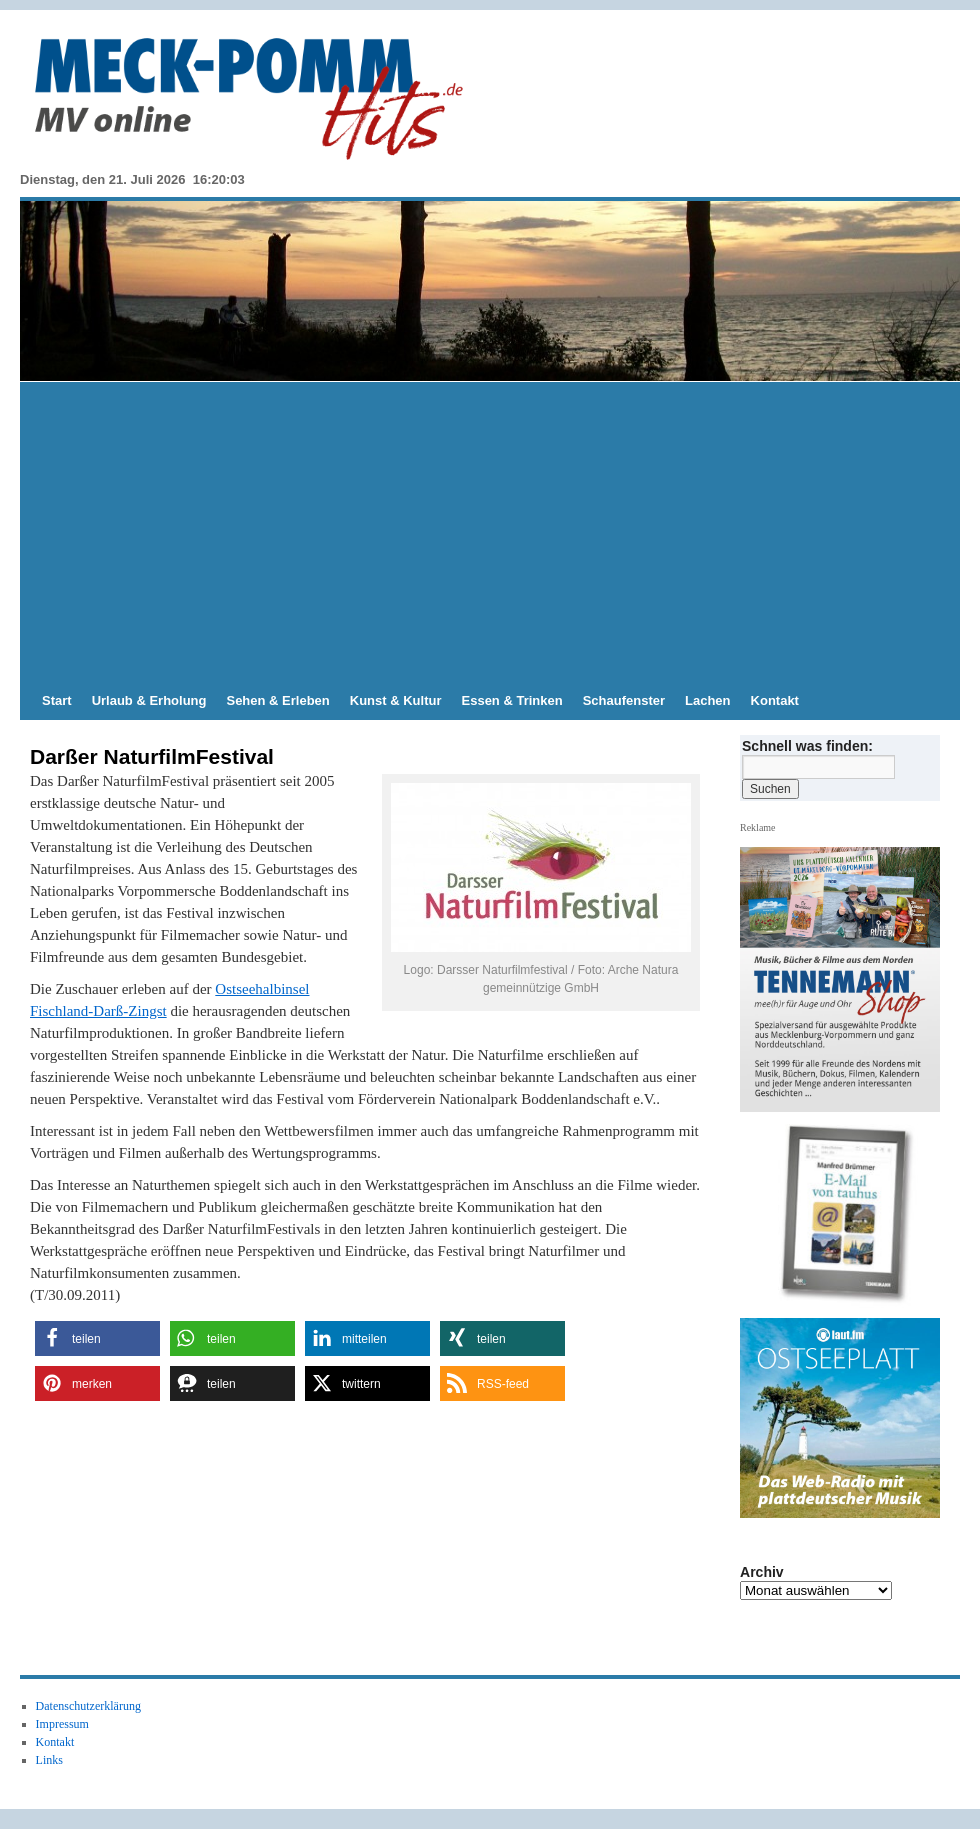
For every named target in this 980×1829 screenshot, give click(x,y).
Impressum (62, 1724)
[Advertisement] (490, 532)
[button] (97, 1338)
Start (57, 700)
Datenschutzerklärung (88, 1706)
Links (49, 1760)
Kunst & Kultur (396, 700)
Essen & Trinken (512, 700)
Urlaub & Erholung (149, 700)
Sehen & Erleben (277, 700)
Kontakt (775, 700)
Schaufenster (624, 700)
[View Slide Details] (848, 1216)
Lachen (708, 700)
